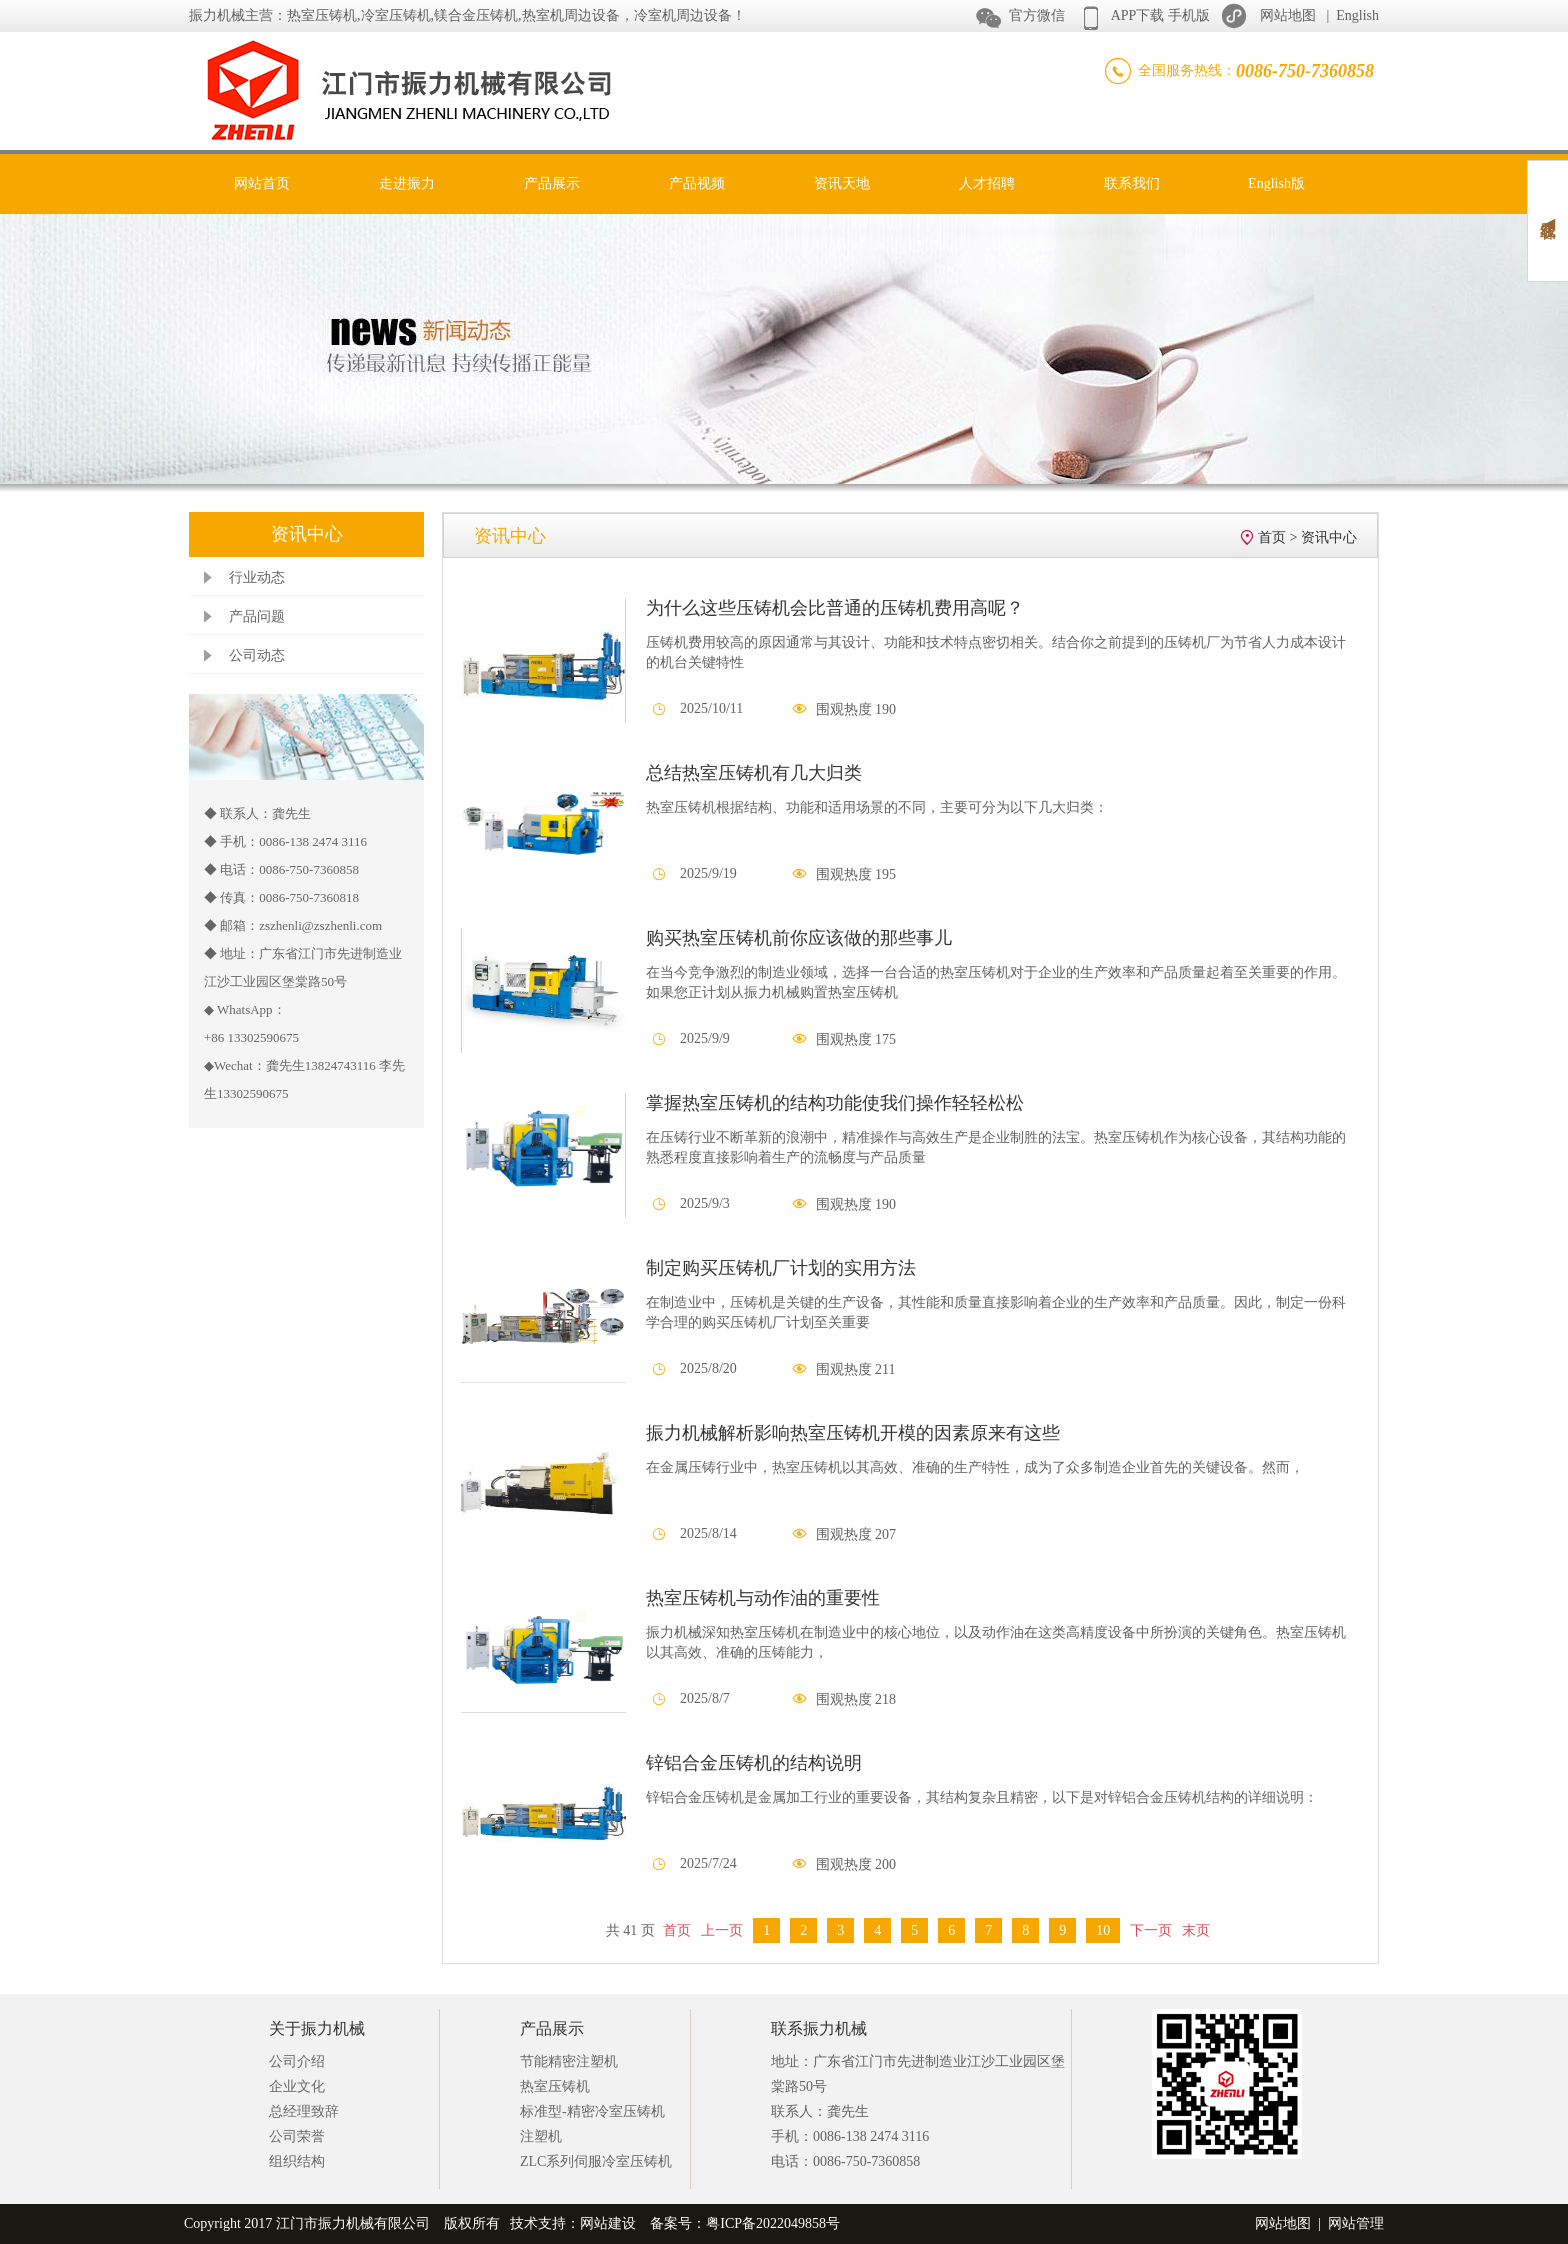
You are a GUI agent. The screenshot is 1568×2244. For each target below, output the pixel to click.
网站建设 (608, 2223)
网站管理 (1356, 2223)
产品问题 (257, 616)
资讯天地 (842, 183)
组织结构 (297, 2161)
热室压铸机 (555, 2086)
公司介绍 (297, 2061)
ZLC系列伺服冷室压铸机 (596, 2161)
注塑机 (541, 2136)
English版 (1276, 183)
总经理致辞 (304, 2111)
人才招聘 (987, 183)
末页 (1196, 1930)
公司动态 (257, 655)
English (1357, 15)
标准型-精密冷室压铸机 (592, 2111)
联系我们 (1132, 183)
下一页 (1151, 1930)
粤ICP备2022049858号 (773, 2223)
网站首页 (262, 183)
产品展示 (552, 183)
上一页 (722, 1930)
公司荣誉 (297, 2136)
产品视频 (697, 183)
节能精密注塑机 (569, 2061)
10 (1103, 1930)
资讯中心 (1329, 537)
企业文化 (297, 2086)
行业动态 (257, 577)
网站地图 (1288, 15)
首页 (1272, 537)
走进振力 (407, 183)
